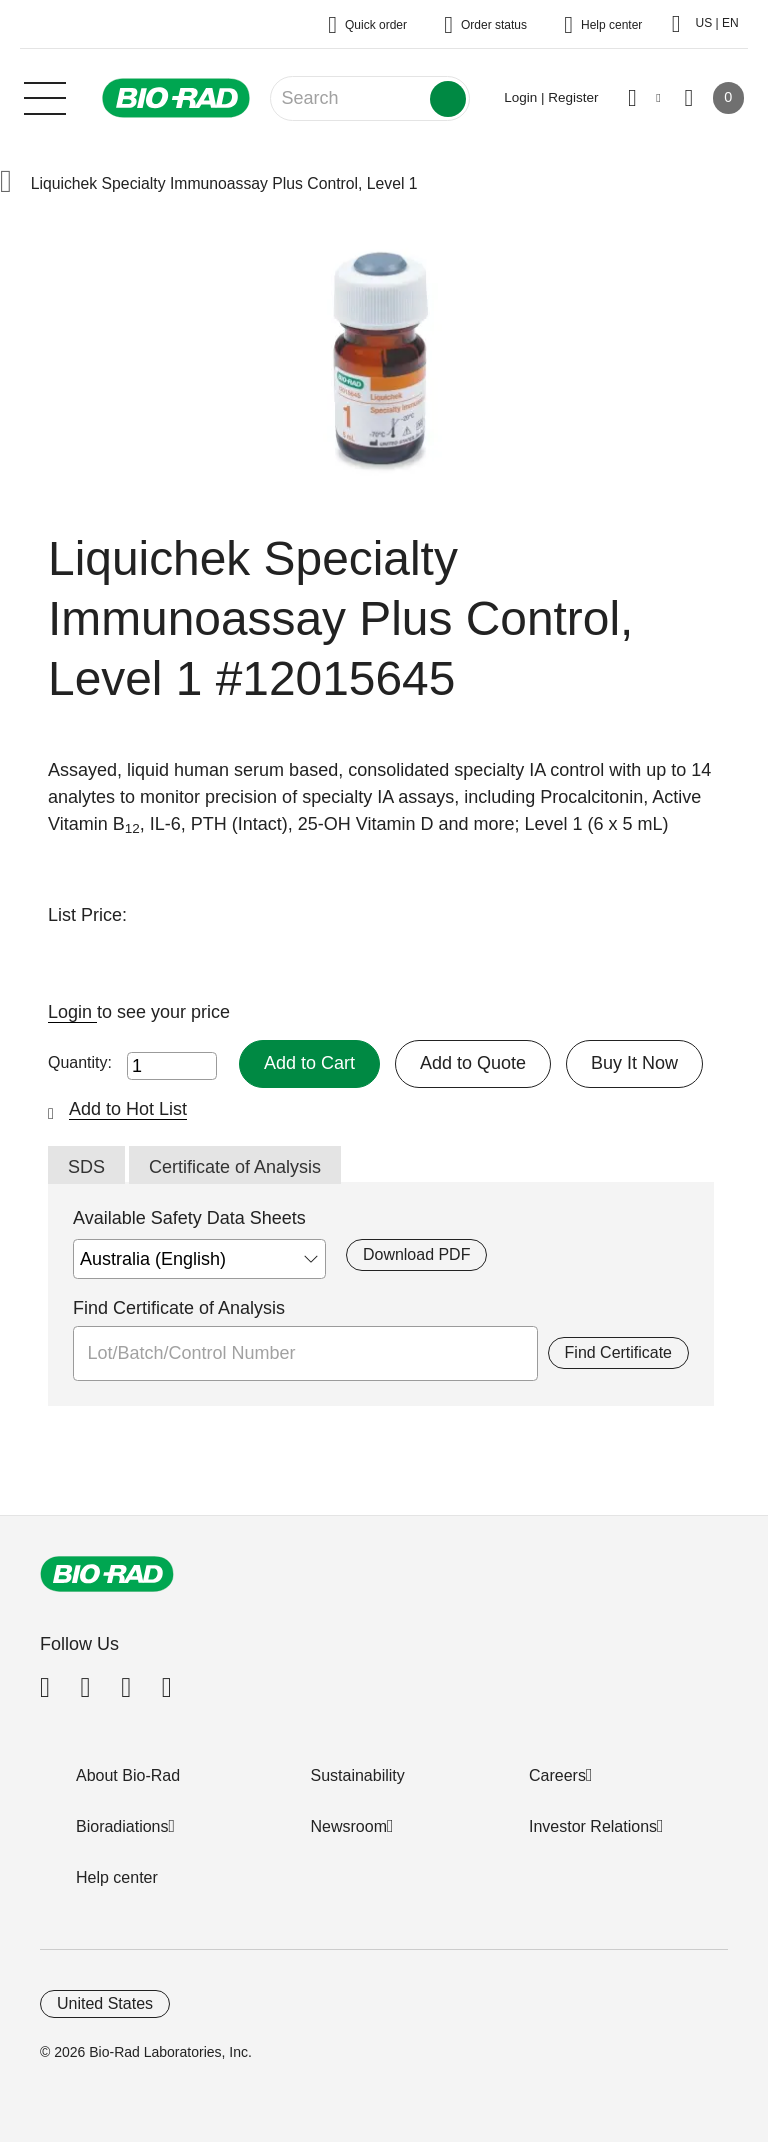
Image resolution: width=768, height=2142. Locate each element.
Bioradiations (122, 1826)
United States (105, 2003)
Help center (117, 1877)
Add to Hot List (128, 1109)
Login (72, 1012)
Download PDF (416, 1254)
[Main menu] (45, 96)
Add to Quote (473, 1063)
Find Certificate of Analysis (179, 1308)
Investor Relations (593, 1826)
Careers (557, 1775)
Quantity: (80, 1062)
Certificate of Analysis (235, 1167)
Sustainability (358, 1775)
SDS (86, 1167)
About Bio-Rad (128, 1775)
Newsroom (349, 1826)
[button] (6, 183)
